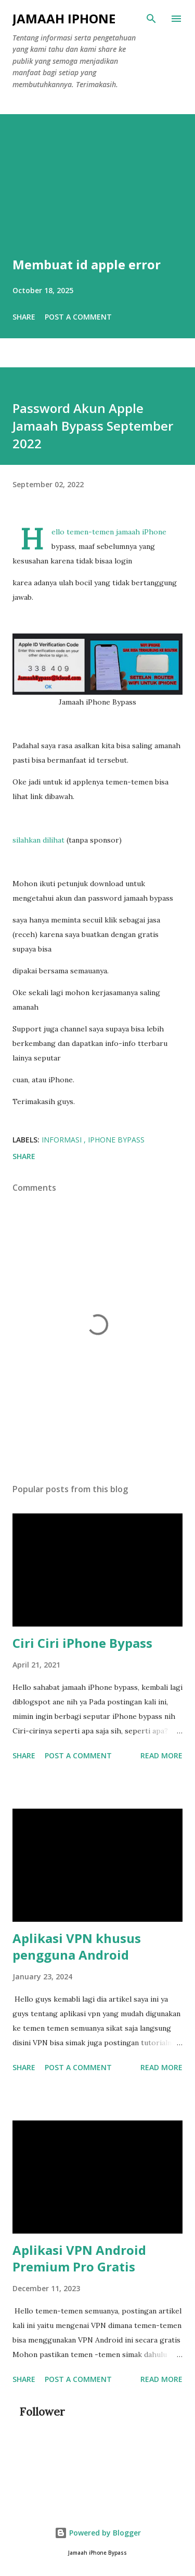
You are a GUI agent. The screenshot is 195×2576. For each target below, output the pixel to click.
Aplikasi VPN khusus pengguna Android (76, 1946)
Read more (161, 1755)
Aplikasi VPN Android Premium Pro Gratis (79, 2258)
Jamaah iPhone (63, 18)
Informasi (63, 1140)
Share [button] (23, 317)
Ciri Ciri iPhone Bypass (82, 1642)
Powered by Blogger (98, 2533)
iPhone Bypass (116, 1140)
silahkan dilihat (38, 840)
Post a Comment (78, 317)
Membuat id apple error (86, 264)
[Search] (151, 18)
